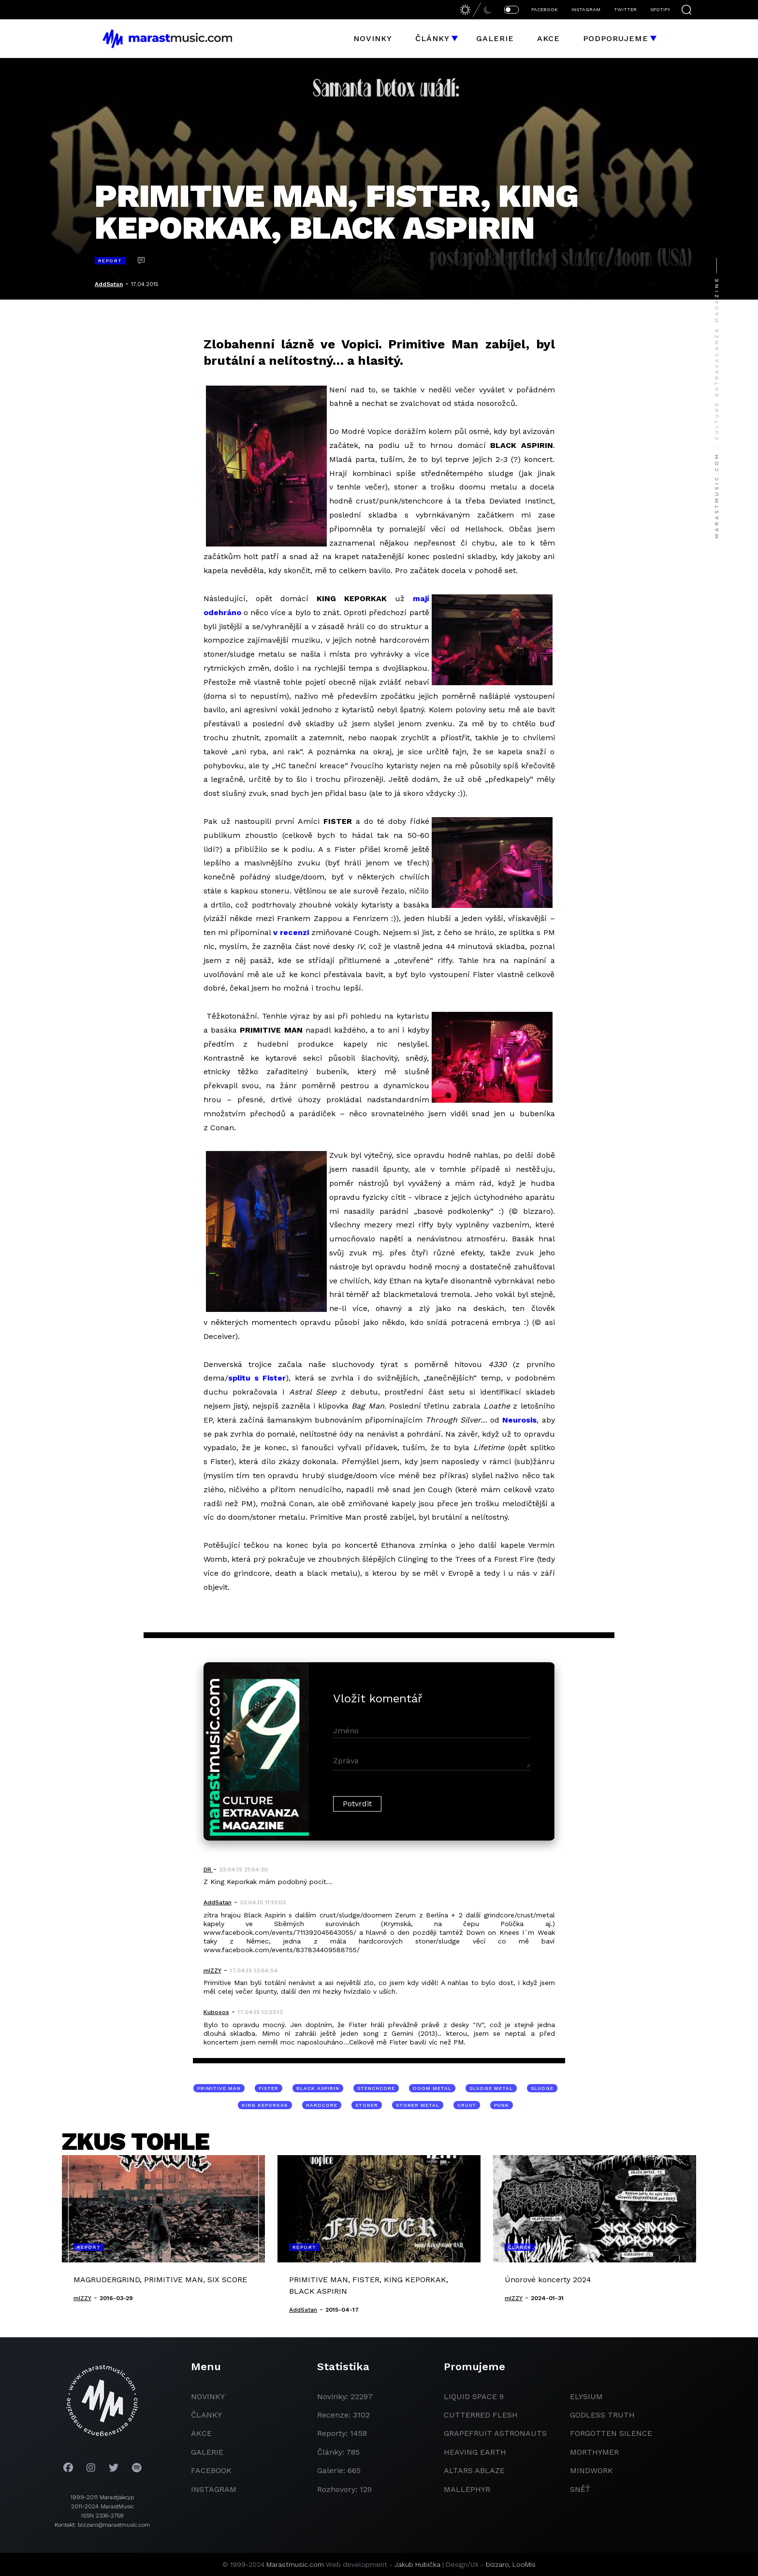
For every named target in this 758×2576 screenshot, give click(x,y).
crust (466, 2105)
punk (501, 2105)
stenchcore (376, 2088)
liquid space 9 (474, 2396)
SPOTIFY (660, 9)
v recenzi (291, 932)
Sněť (580, 2489)
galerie (207, 2452)
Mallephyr (467, 2489)
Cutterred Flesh (481, 2414)
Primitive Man (219, 2088)
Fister (268, 2088)
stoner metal (417, 2105)
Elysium (586, 2396)
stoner (366, 2105)
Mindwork (591, 2470)
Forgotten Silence (611, 2433)
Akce (548, 38)
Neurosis (519, 1420)
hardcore (321, 2105)
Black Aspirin (317, 2088)
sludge (542, 2088)
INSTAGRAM (585, 9)
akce (201, 2433)
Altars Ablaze (474, 2470)
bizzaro (497, 2564)
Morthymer (594, 2452)
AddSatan (109, 284)
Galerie (495, 38)
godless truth (602, 2414)
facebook (211, 2470)
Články (432, 38)
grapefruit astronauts (495, 2433)
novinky (208, 2396)
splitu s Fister (257, 1377)
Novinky (372, 38)
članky (206, 2414)
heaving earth (475, 2452)
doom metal (432, 2088)
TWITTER (625, 9)
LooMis (524, 2564)
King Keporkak (265, 2105)
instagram (213, 2489)
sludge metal (491, 2088)
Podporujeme (615, 38)
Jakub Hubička (417, 2564)
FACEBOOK (544, 9)
